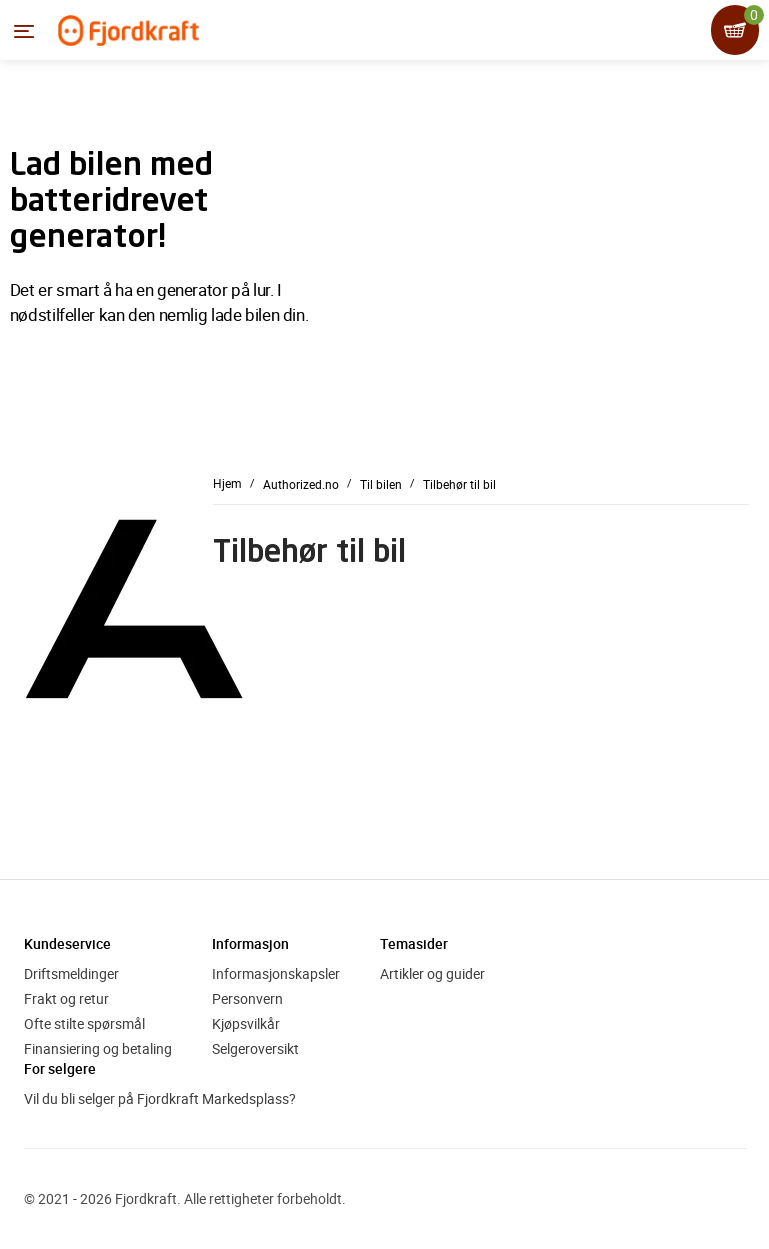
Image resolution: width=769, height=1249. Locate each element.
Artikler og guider (432, 973)
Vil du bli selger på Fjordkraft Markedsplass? (160, 1098)
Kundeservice (67, 943)
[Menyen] (24, 31)
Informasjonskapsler (276, 973)
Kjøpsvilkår (246, 1023)
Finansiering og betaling (98, 1048)
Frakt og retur (66, 998)
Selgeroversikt (255, 1048)
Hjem (227, 483)
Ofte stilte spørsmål (84, 1023)
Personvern (247, 998)
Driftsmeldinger (71, 973)
